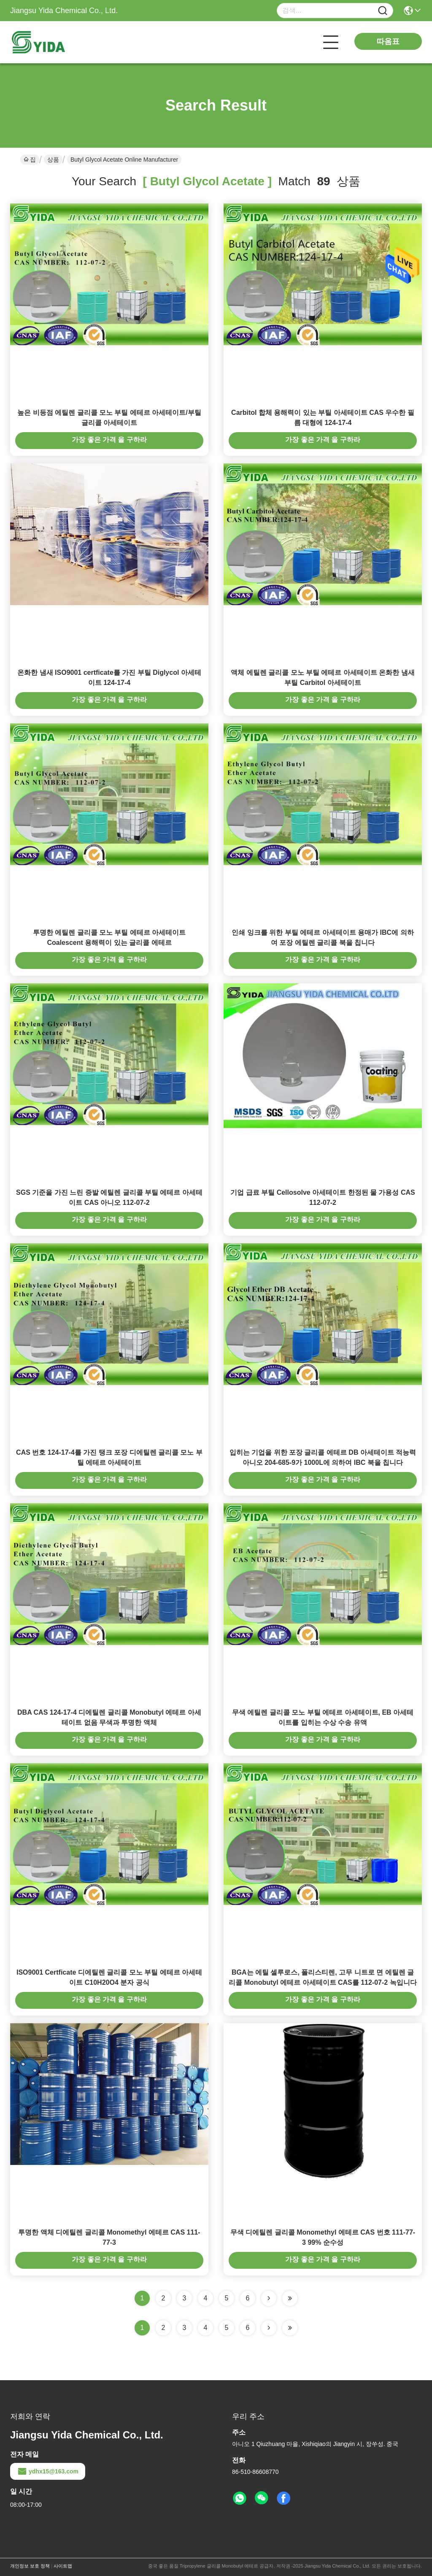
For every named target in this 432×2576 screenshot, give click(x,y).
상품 (53, 159)
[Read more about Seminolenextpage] (268, 2327)
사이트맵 (63, 2565)
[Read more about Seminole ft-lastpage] (289, 2327)
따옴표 (388, 41)
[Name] (383, 10)
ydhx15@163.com (47, 2471)
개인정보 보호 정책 (30, 2565)
